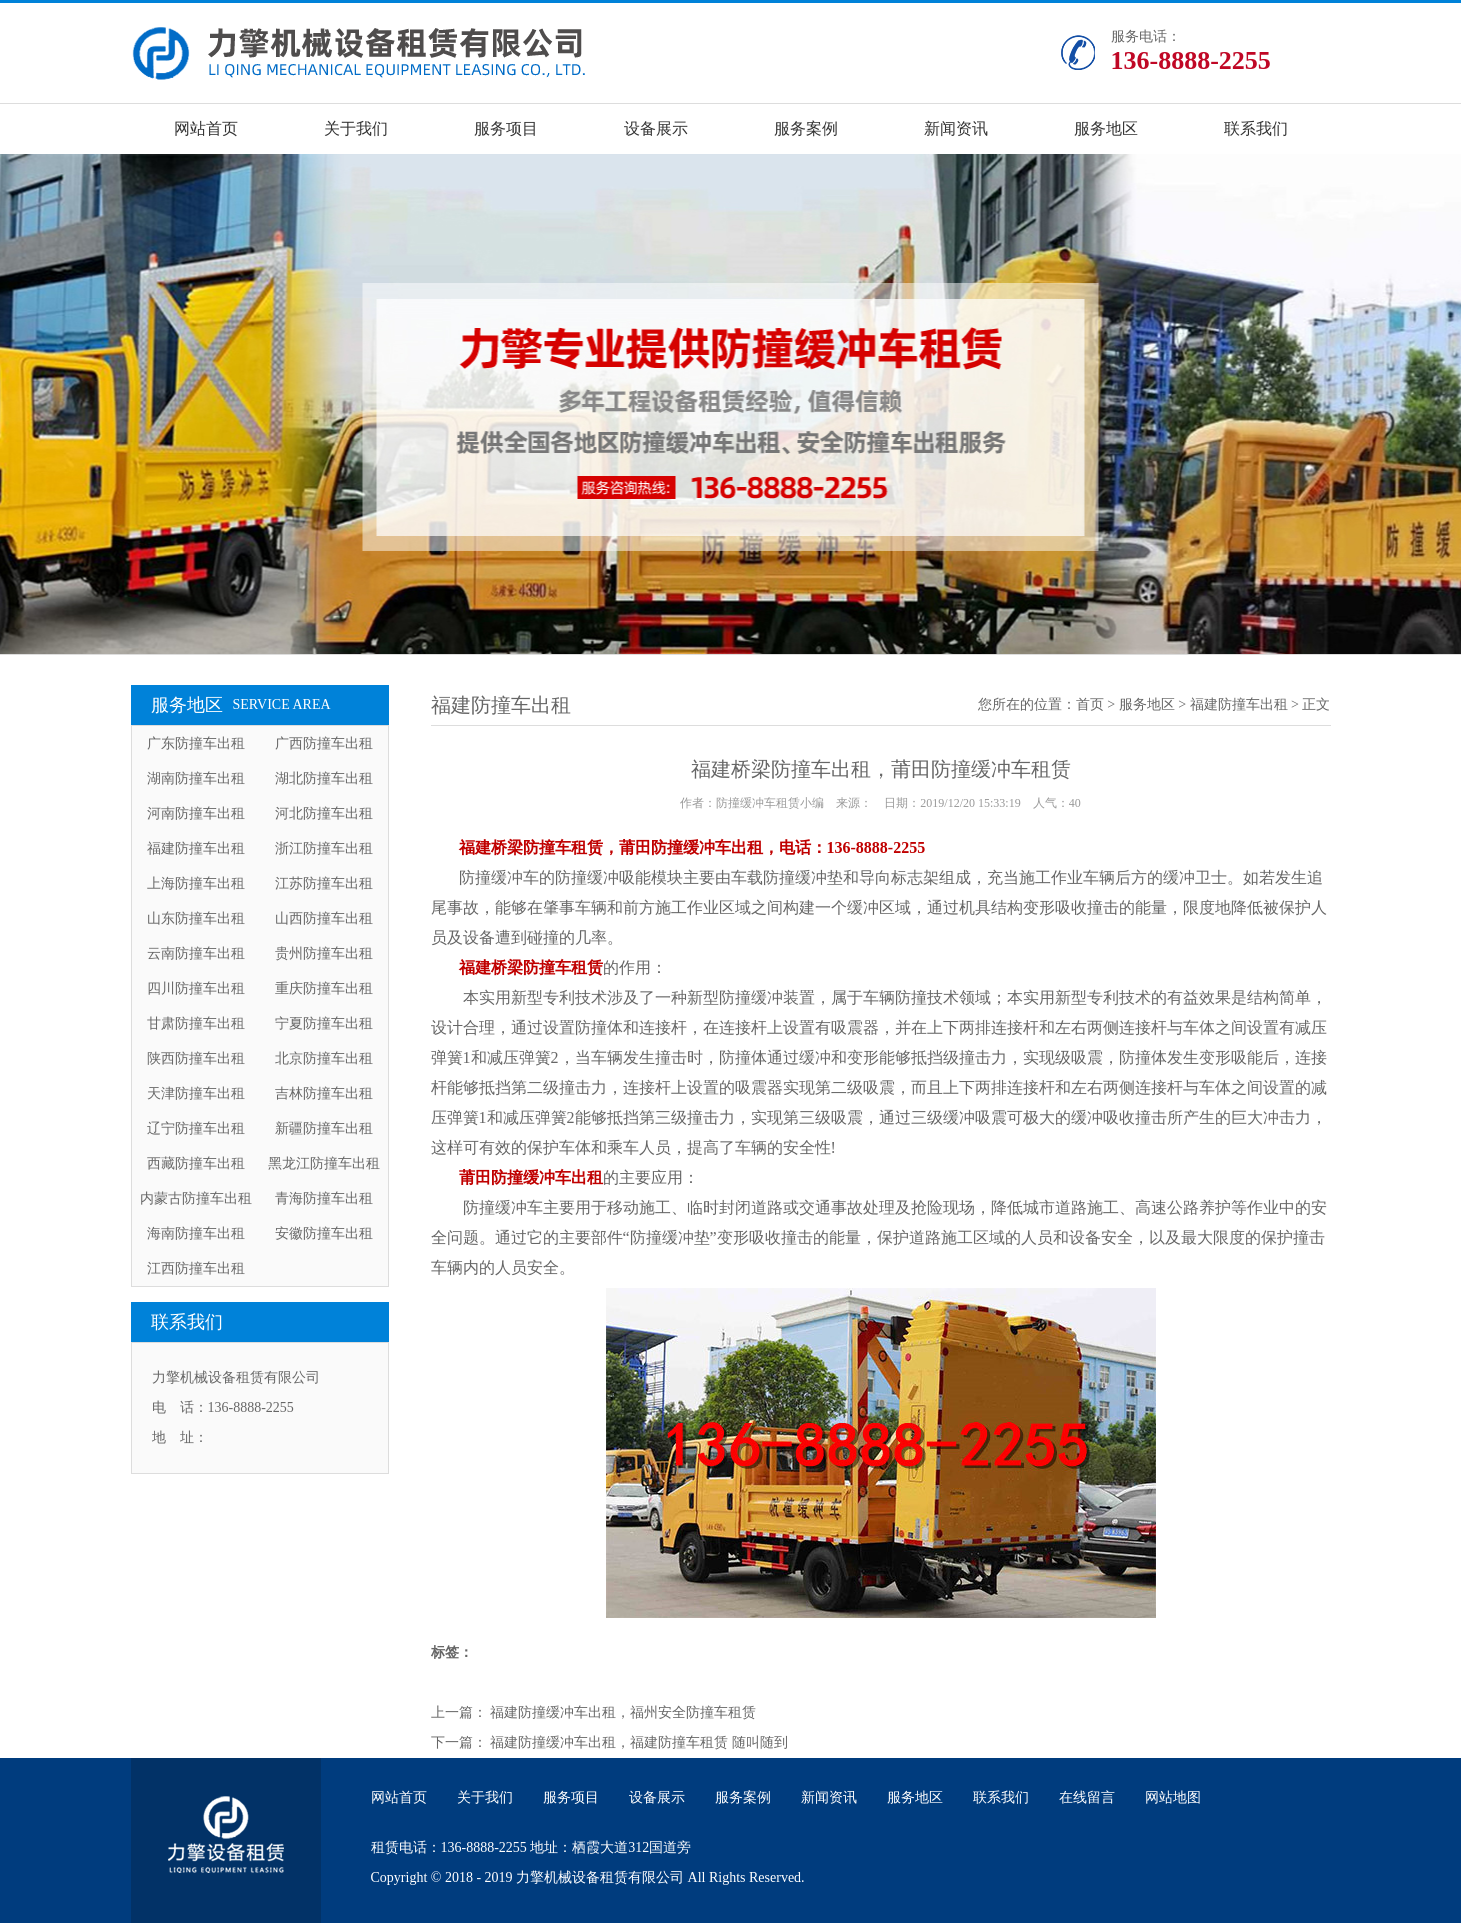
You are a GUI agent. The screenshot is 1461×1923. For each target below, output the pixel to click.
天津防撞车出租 (196, 1093)
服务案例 (806, 128)
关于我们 (356, 128)
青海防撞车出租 (324, 1198)
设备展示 (656, 128)
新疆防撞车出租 (324, 1128)
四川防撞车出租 (196, 988)
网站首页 (206, 128)
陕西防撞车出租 (196, 1058)
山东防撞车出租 (196, 918)
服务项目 (506, 128)
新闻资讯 (956, 128)
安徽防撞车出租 (324, 1233)
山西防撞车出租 (324, 918)
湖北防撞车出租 (324, 778)
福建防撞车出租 (196, 848)
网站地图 (1173, 1797)
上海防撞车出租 (196, 883)
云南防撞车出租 (196, 953)
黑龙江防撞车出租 (324, 1163)
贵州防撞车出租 (324, 953)
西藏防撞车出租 (196, 1163)
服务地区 (1106, 128)
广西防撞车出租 (324, 743)
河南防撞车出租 (196, 813)
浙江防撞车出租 (324, 848)
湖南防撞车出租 (196, 778)
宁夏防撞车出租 (324, 1023)
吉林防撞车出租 (324, 1093)
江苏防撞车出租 (324, 883)
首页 (1090, 704)
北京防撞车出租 (324, 1058)
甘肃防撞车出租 (196, 1023)
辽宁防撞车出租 (196, 1128)
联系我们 (1256, 128)
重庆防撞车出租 (324, 988)
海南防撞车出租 (196, 1233)
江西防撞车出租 (196, 1268)
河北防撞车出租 (324, 813)
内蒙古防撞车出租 (196, 1198)
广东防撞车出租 (196, 743)
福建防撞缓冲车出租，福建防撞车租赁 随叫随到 (639, 1742)
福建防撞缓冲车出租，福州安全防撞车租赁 (623, 1712)
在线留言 (1087, 1797)
